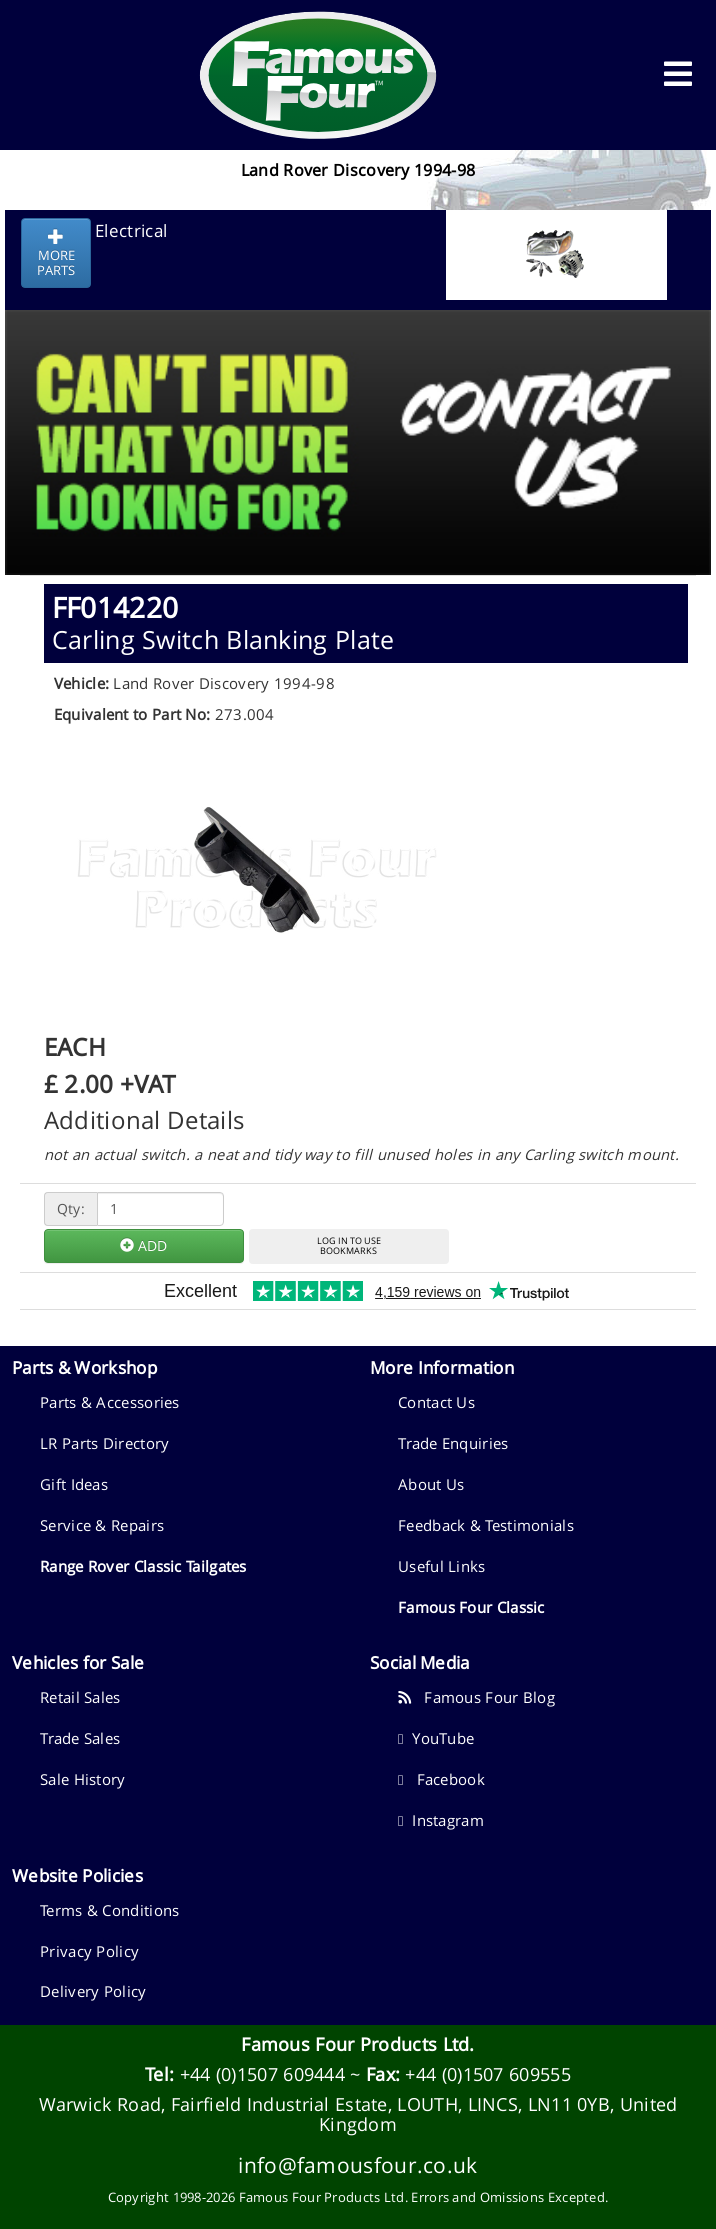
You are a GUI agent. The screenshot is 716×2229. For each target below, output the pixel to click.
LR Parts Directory (104, 1443)
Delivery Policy (93, 1991)
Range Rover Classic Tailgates (143, 1566)
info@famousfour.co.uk (357, 2164)
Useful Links (442, 1566)
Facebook (441, 1779)
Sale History (83, 1779)
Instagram (441, 1820)
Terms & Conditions (109, 1910)
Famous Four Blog (476, 1697)
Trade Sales (80, 1738)
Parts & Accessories (110, 1402)
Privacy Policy (89, 1951)
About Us (431, 1484)
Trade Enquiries (453, 1443)
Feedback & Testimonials (486, 1525)
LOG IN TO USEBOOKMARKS (349, 1246)
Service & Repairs (102, 1525)
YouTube (436, 1738)
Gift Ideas (74, 1484)
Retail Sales (80, 1697)
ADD (143, 1245)
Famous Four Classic (471, 1607)
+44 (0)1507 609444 (262, 2074)
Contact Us (436, 1402)
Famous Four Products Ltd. (358, 2044)
